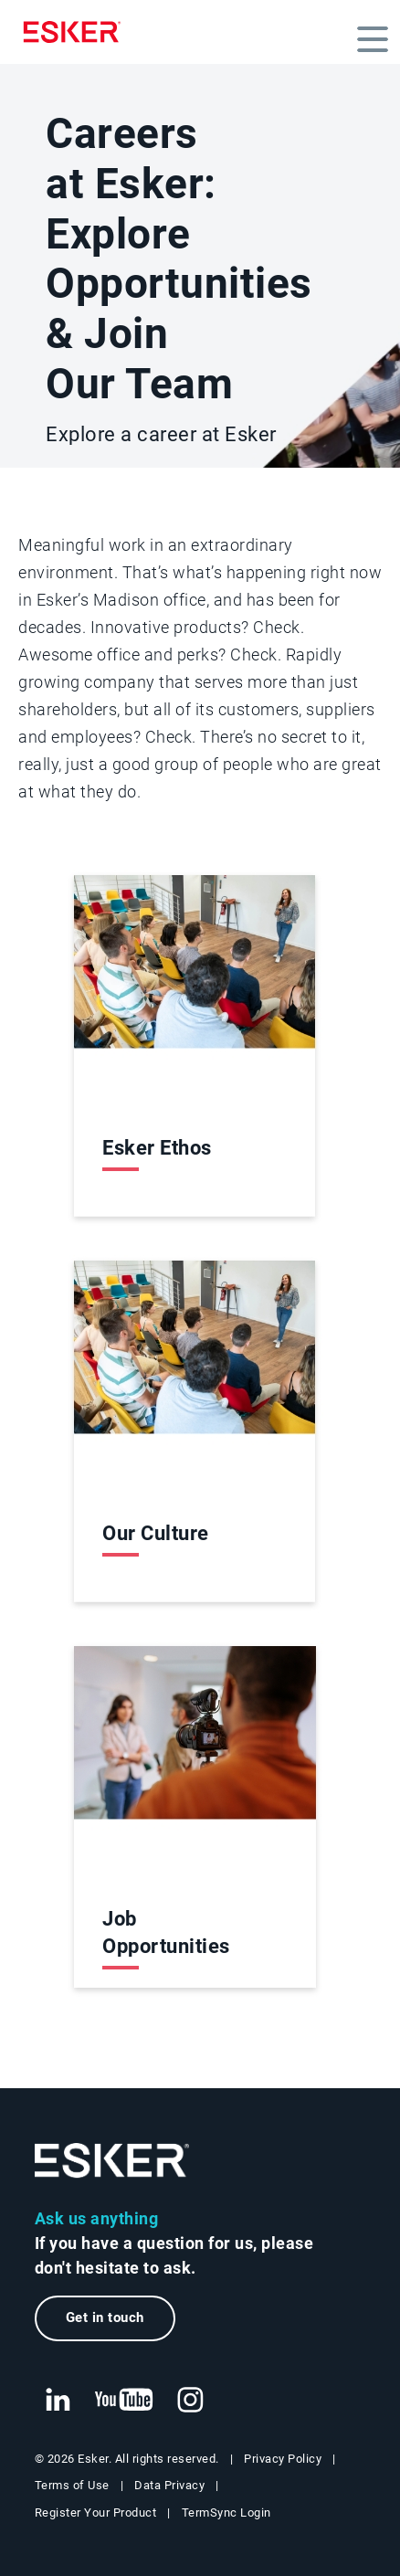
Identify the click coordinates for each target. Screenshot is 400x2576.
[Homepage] (77, 32)
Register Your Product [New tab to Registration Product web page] (96, 2512)
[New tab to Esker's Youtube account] (124, 2400)
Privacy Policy (282, 2458)
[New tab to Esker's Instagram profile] (191, 2400)
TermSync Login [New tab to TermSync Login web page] (226, 2512)
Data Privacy (169, 2486)
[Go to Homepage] (112, 2161)
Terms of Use (72, 2486)
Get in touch (105, 2317)
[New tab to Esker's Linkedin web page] (57, 2400)
